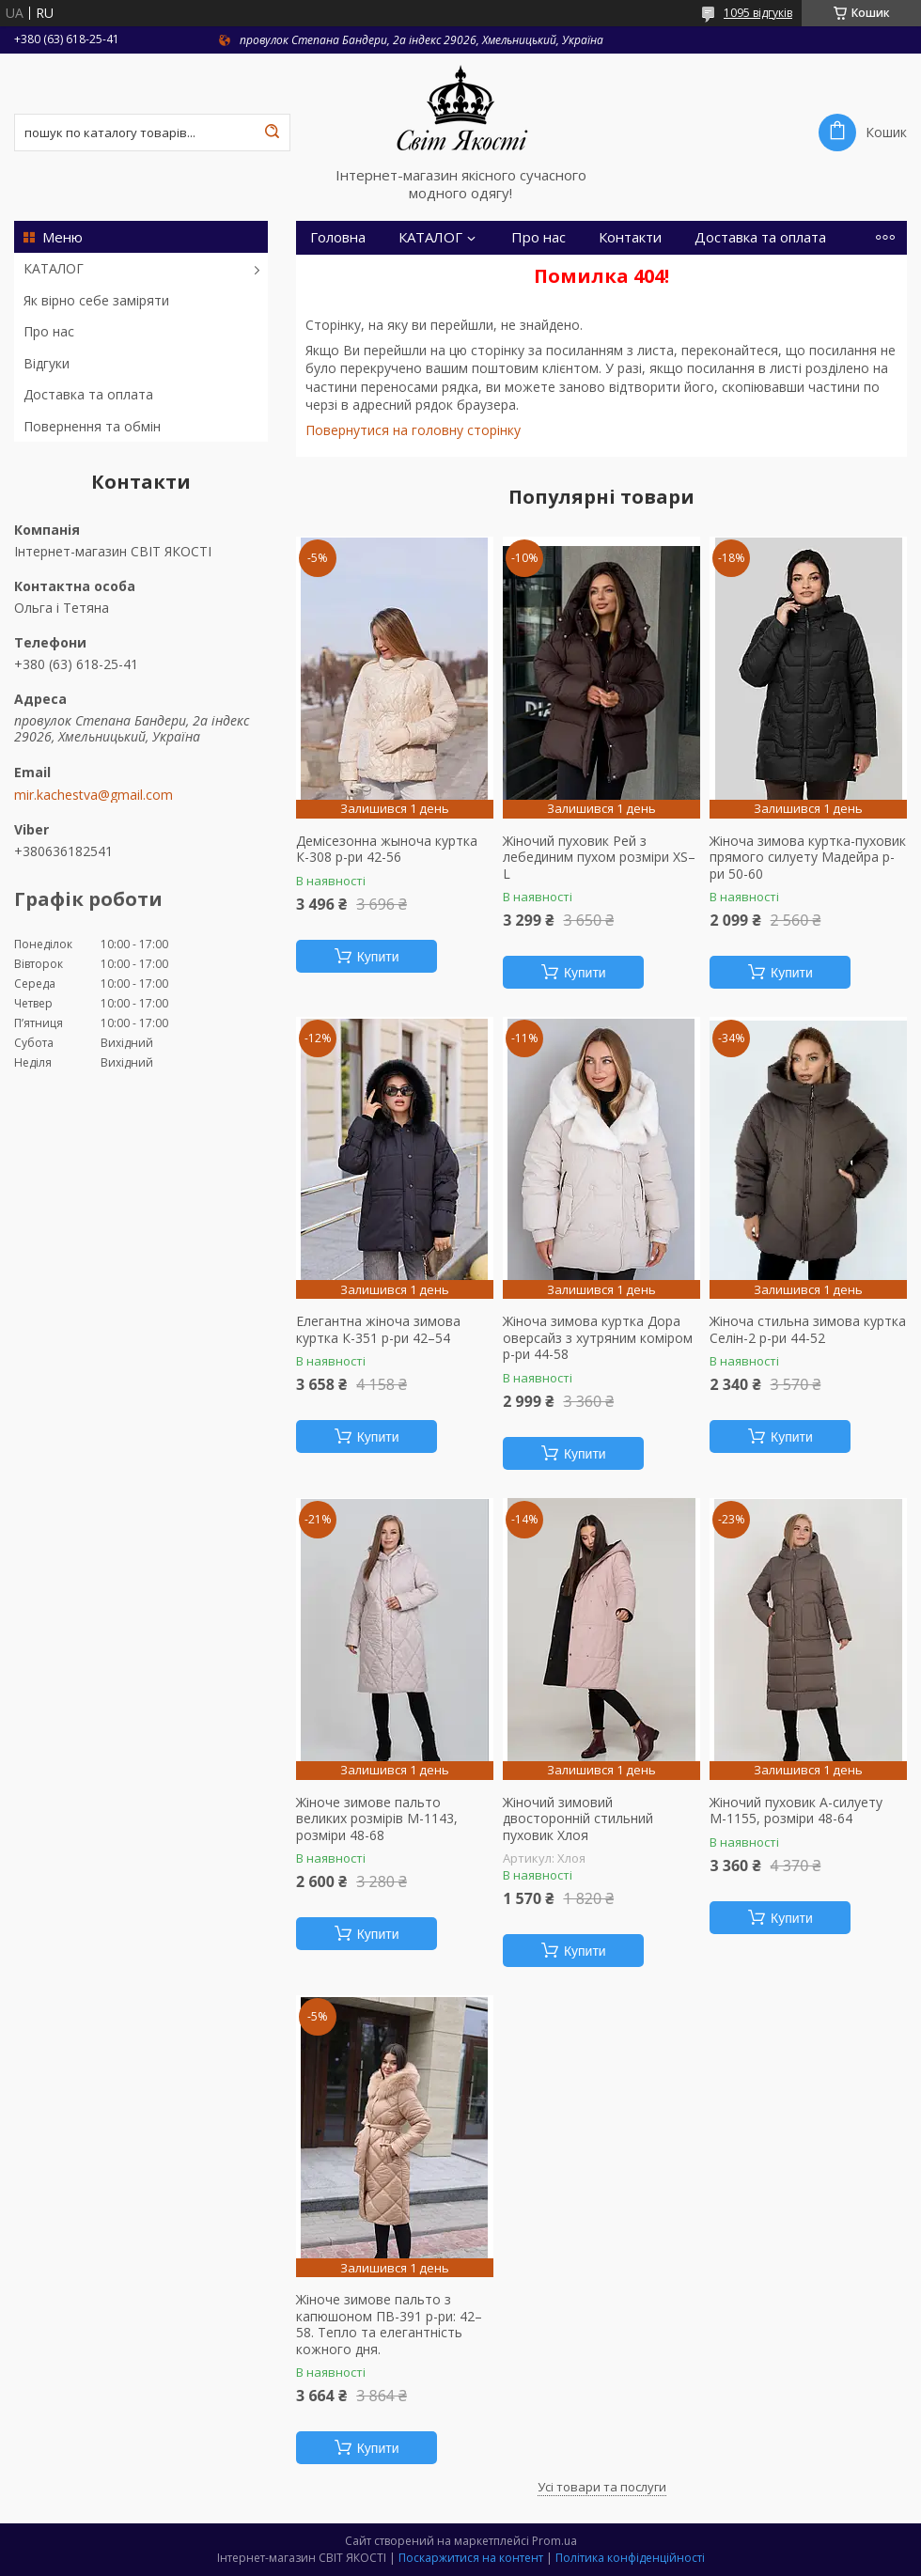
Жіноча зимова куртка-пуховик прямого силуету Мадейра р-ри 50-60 (808, 857)
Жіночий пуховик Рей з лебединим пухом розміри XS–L (599, 857)
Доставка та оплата (88, 394)
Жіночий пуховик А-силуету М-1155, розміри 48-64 (796, 1810)
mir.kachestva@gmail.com (93, 795)
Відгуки (46, 363)
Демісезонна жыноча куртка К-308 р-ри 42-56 (386, 849)
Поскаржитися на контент (470, 2558)
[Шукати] (271, 132)
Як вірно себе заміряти (96, 300)
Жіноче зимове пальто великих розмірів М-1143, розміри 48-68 (377, 1819)
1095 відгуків (758, 13)
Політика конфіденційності (630, 2558)
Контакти (630, 237)
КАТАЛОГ (53, 268)
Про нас (48, 331)
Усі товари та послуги (602, 2486)
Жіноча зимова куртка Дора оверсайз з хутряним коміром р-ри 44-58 (598, 1338)
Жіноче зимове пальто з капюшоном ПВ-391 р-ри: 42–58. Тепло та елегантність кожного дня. (389, 2324)
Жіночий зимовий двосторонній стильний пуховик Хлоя (578, 1819)
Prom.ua (554, 2541)
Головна (338, 237)
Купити (378, 956)
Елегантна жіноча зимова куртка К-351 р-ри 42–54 (378, 1329)
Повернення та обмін (92, 426)
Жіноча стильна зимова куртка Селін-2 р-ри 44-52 (808, 1329)
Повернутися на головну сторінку (413, 430)
